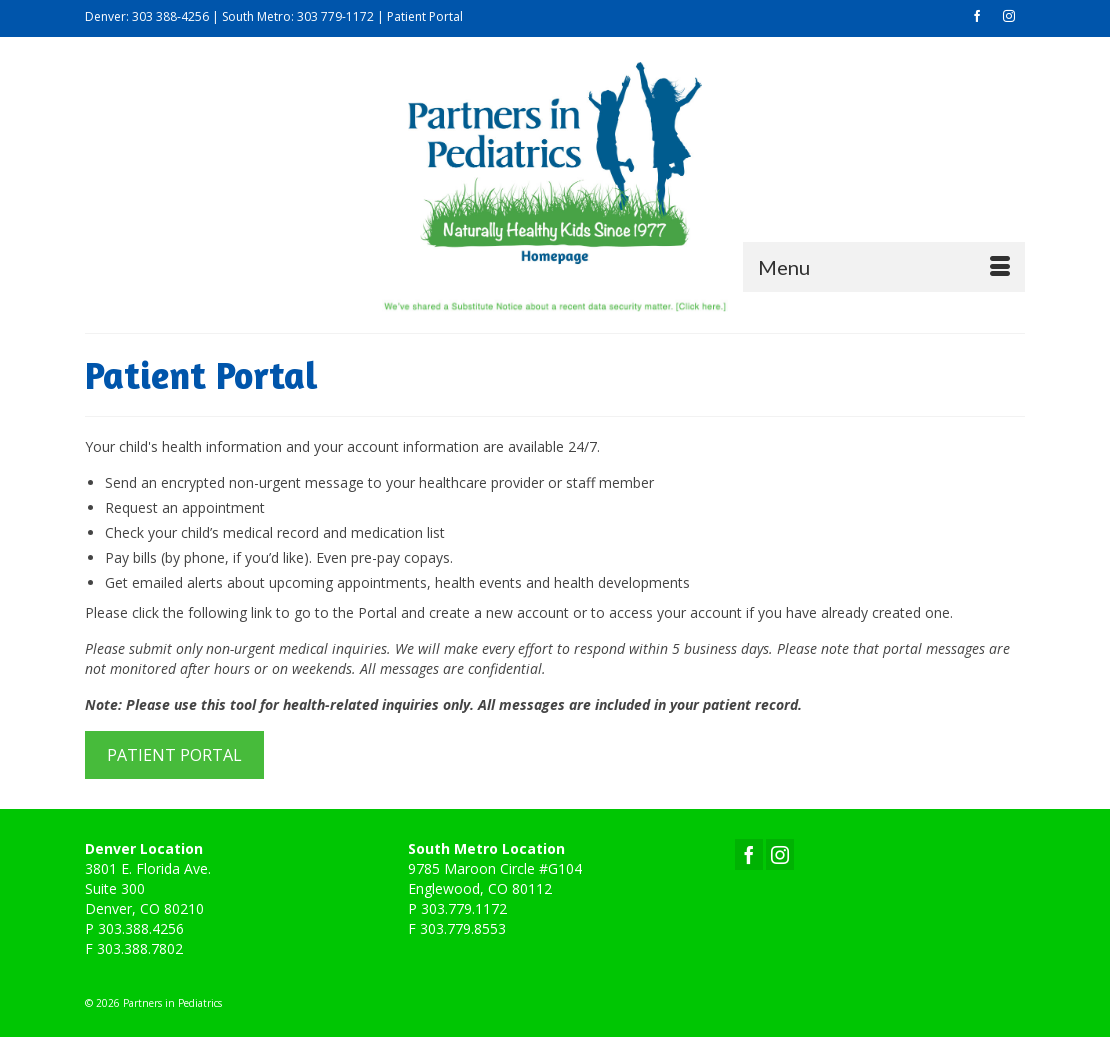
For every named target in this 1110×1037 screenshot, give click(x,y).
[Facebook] (749, 854)
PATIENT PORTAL (174, 755)
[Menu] (884, 267)
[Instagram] (780, 854)
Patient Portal (425, 16)
